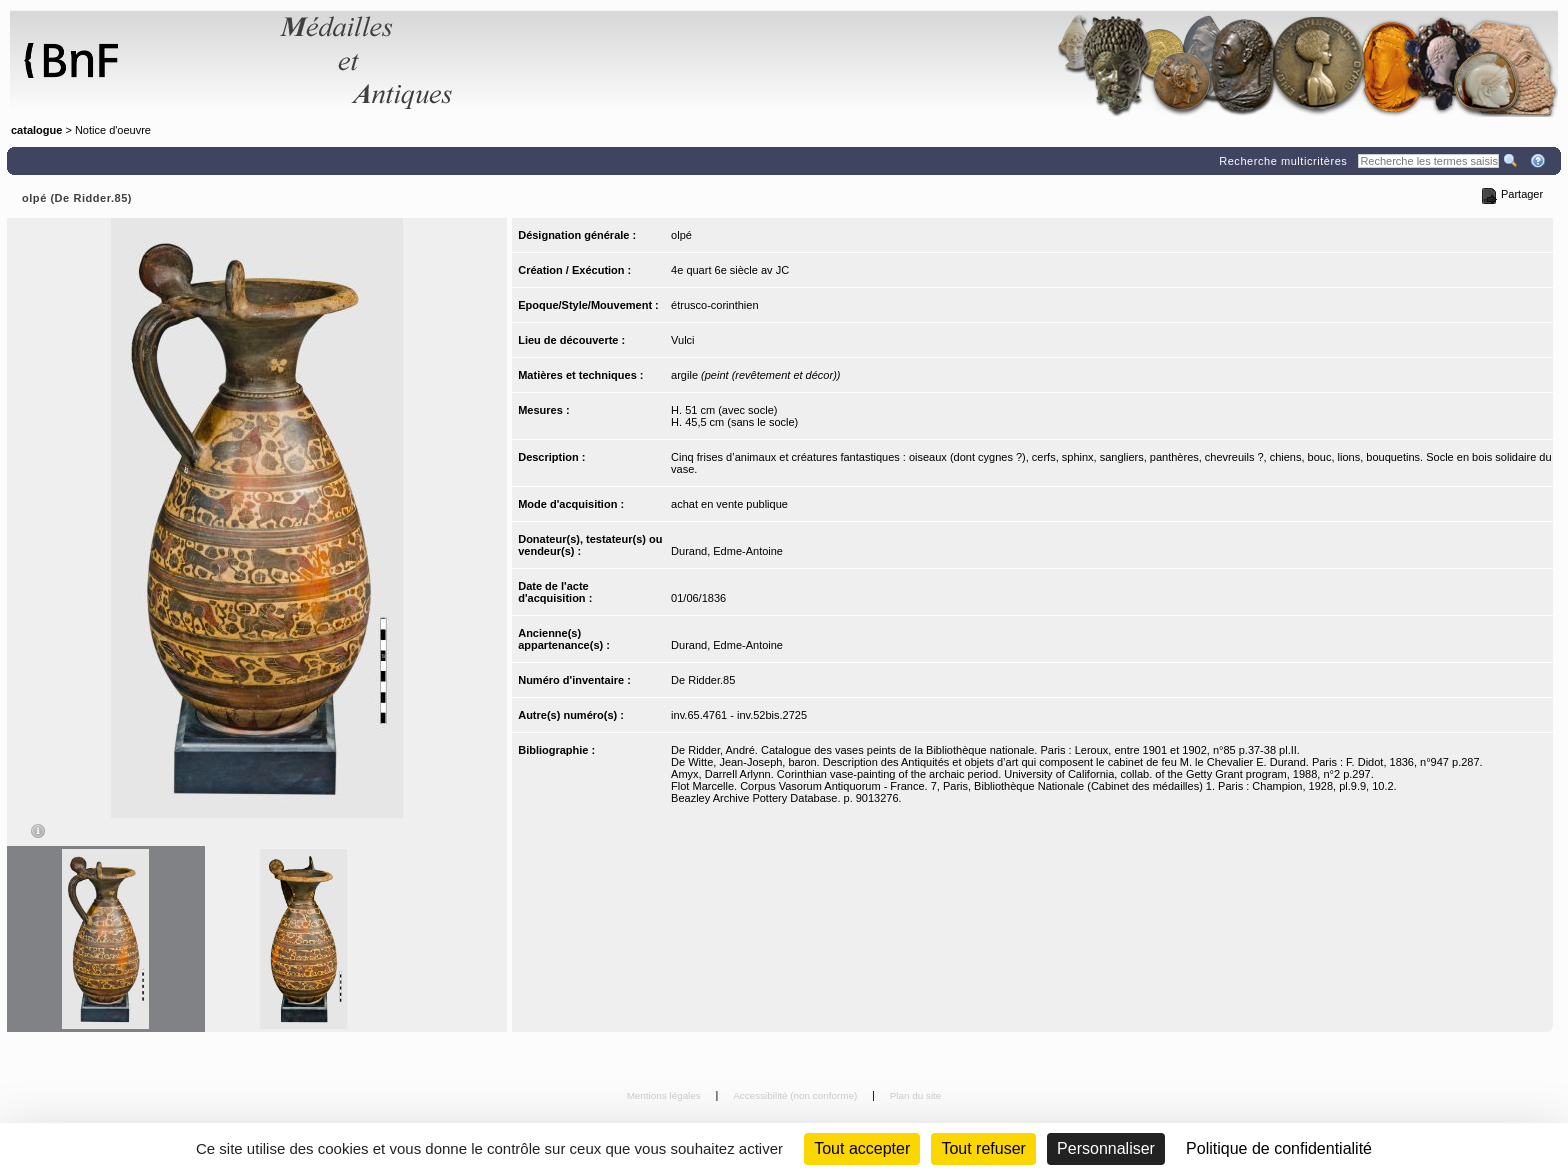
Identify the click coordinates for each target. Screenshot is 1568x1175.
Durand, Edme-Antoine (727, 551)
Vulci (682, 340)
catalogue (36, 130)
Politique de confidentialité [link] (1279, 1148)
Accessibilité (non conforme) (796, 1095)
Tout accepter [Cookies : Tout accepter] (862, 1148)
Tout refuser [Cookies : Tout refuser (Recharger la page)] (983, 1148)
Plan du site (916, 1095)
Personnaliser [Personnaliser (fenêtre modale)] (1106, 1148)
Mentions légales (665, 1095)
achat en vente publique (729, 504)
